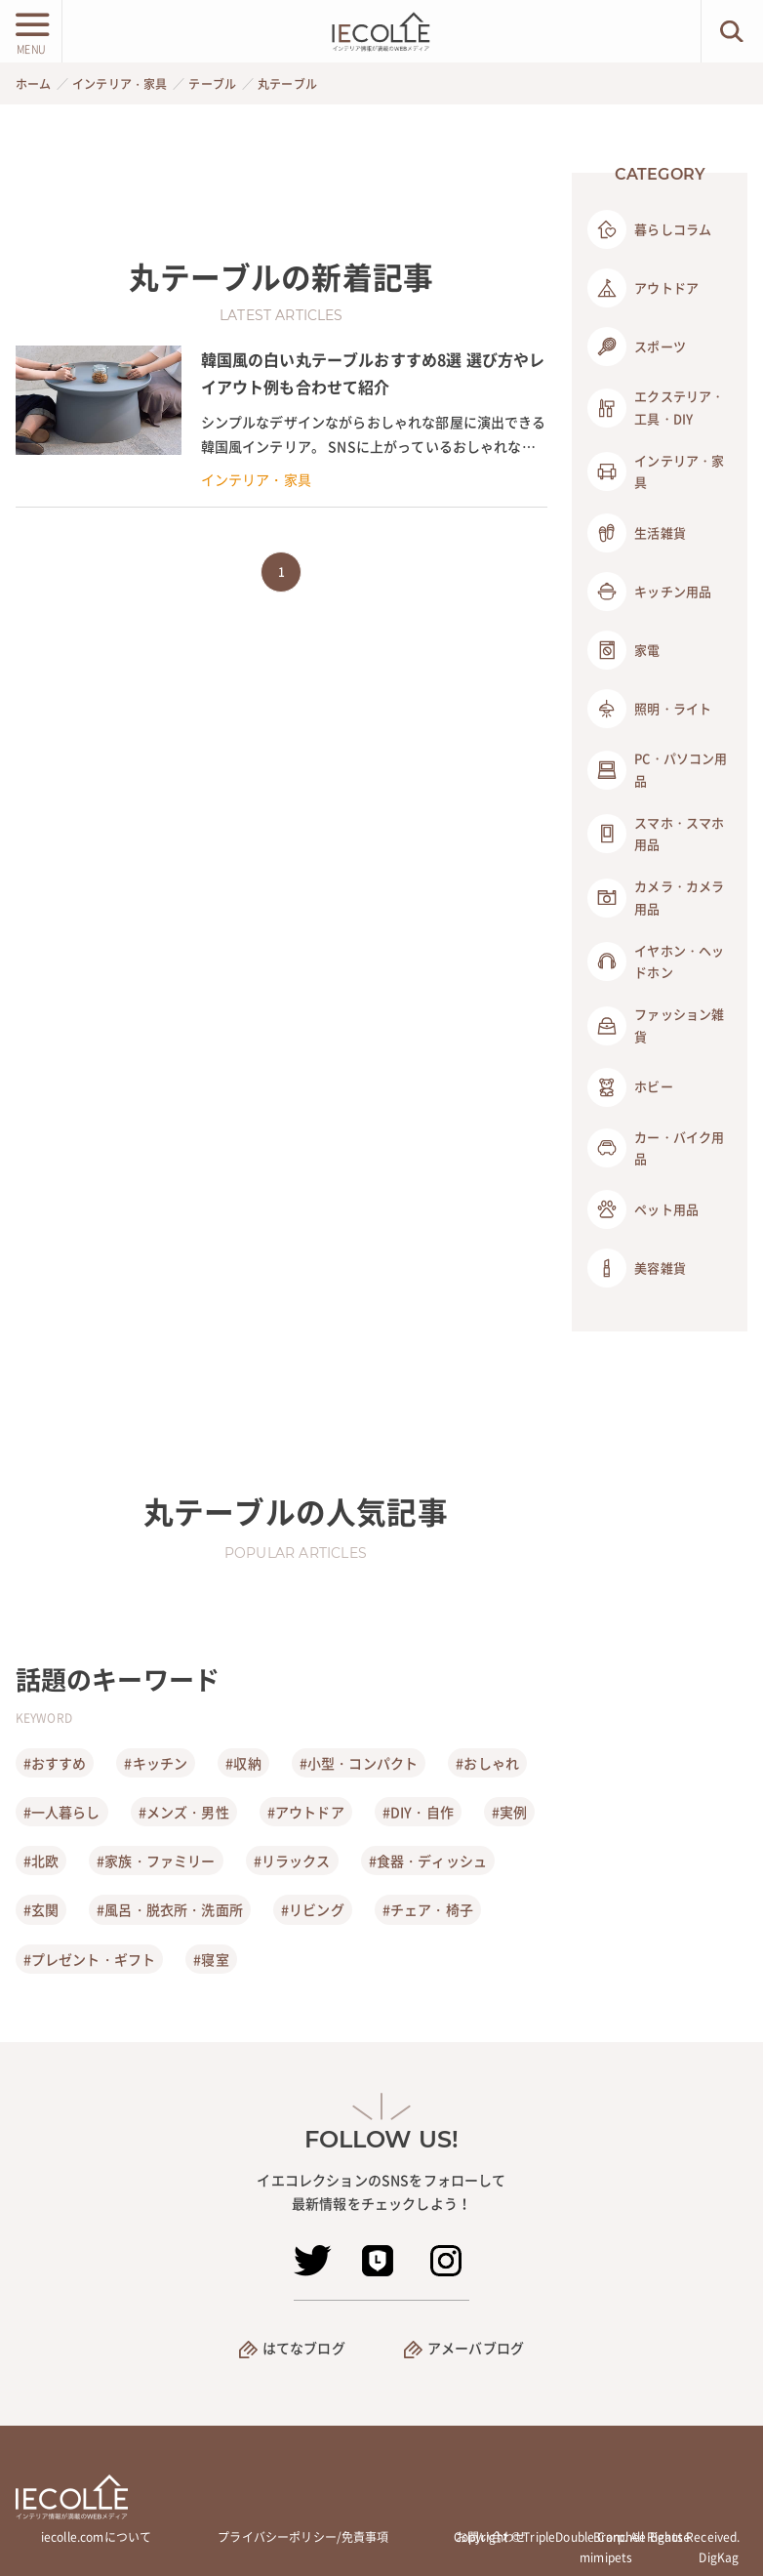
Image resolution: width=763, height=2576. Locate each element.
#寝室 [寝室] (210, 1959)
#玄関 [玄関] (41, 1909)
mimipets (606, 2557)
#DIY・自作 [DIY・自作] (418, 1811)
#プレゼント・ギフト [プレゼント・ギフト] (89, 1959)
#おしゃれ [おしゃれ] (487, 1763)
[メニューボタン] (30, 31)
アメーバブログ (475, 2347)
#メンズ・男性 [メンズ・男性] (184, 1811)
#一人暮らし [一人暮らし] (61, 1811)
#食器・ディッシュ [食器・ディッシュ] (428, 1860)
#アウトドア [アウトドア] (305, 1811)
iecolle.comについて (96, 2537)
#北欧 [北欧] (41, 1860)
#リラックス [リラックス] (292, 1860)
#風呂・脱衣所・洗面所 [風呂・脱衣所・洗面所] (170, 1909)
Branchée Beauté (642, 2537)
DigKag (719, 2557)
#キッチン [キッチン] (155, 1763)
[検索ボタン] (732, 31)
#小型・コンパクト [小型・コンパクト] (359, 1763)
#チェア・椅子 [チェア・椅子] (427, 1909)
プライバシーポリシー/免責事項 (303, 2537)
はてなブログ (303, 2347)
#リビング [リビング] (312, 1909)
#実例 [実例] (509, 1811)
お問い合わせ (491, 2537)
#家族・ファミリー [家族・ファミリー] (156, 1860)
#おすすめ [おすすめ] (55, 1763)
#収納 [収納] (243, 1763)
